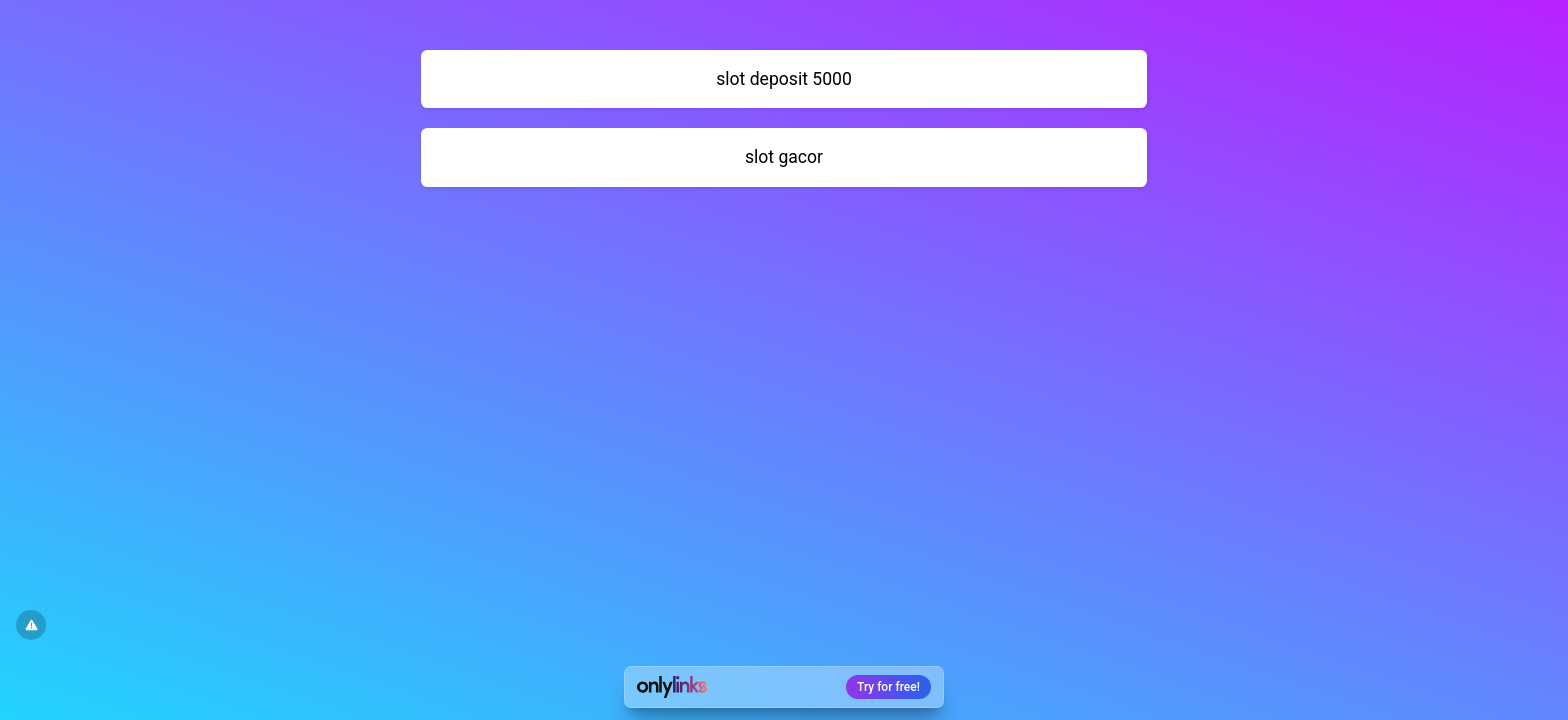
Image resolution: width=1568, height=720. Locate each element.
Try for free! (888, 687)
